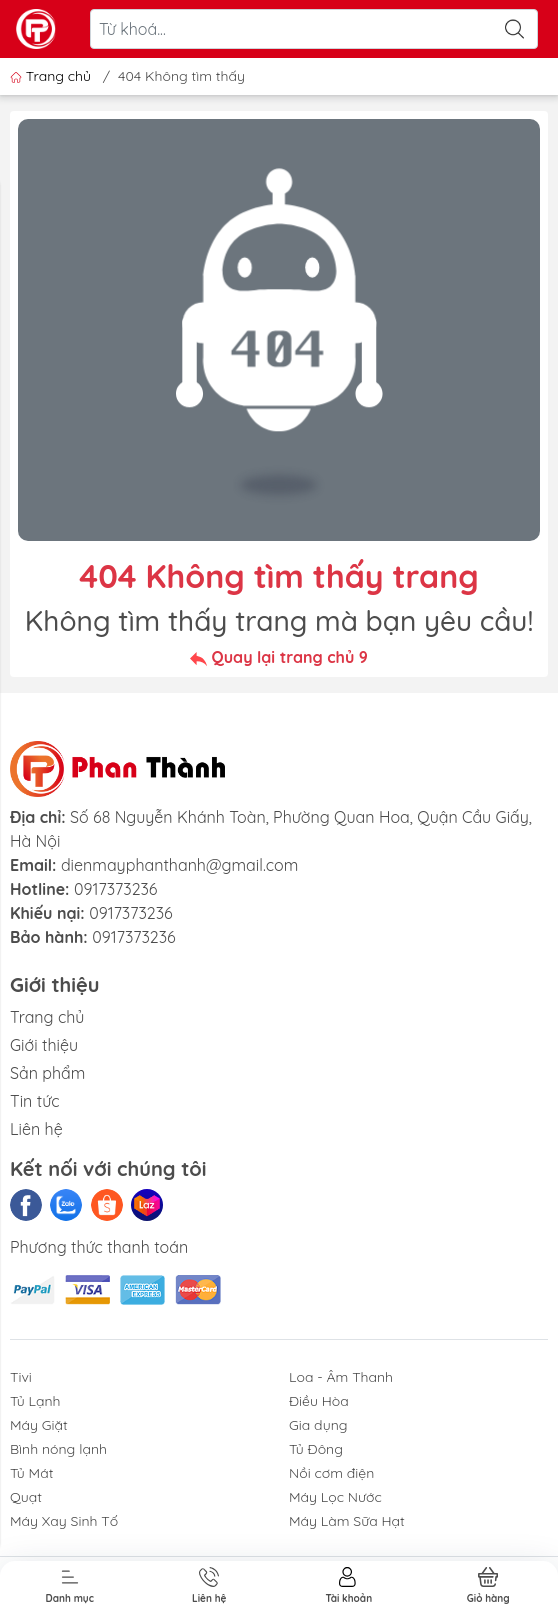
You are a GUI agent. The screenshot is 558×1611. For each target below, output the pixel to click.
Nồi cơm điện (331, 1473)
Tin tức (35, 1101)
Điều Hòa (319, 1401)
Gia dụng (318, 1425)
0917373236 (116, 889)
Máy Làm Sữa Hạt (347, 1521)
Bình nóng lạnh (58, 1449)
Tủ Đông (316, 1449)
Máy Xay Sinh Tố (64, 1521)
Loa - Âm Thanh (341, 1377)
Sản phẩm (47, 1073)
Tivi (21, 1377)
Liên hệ (36, 1129)
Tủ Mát (31, 1473)
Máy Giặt (39, 1425)
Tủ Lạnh (35, 1401)
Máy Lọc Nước (335, 1497)
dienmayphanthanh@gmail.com (179, 865)
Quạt (26, 1497)
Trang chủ (52, 76)
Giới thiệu (44, 1045)
